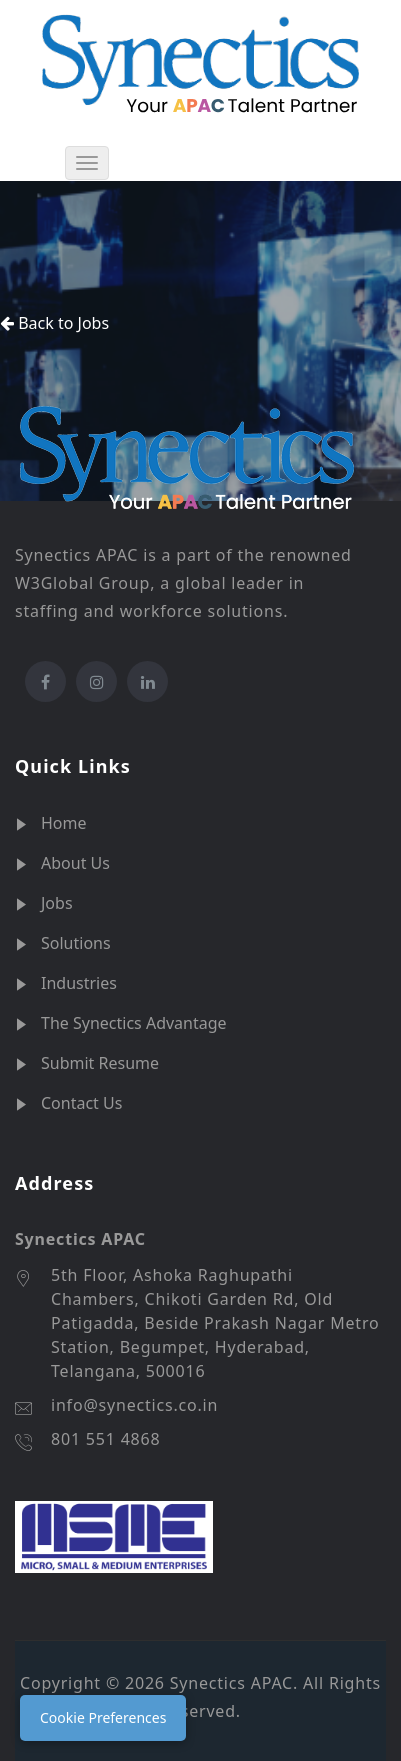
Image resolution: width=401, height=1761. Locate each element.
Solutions (76, 943)
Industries (79, 983)
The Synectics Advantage (134, 1023)
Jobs (57, 903)
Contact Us (81, 1103)
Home (64, 823)
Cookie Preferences (103, 1717)
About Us (75, 863)
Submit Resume (100, 1063)
